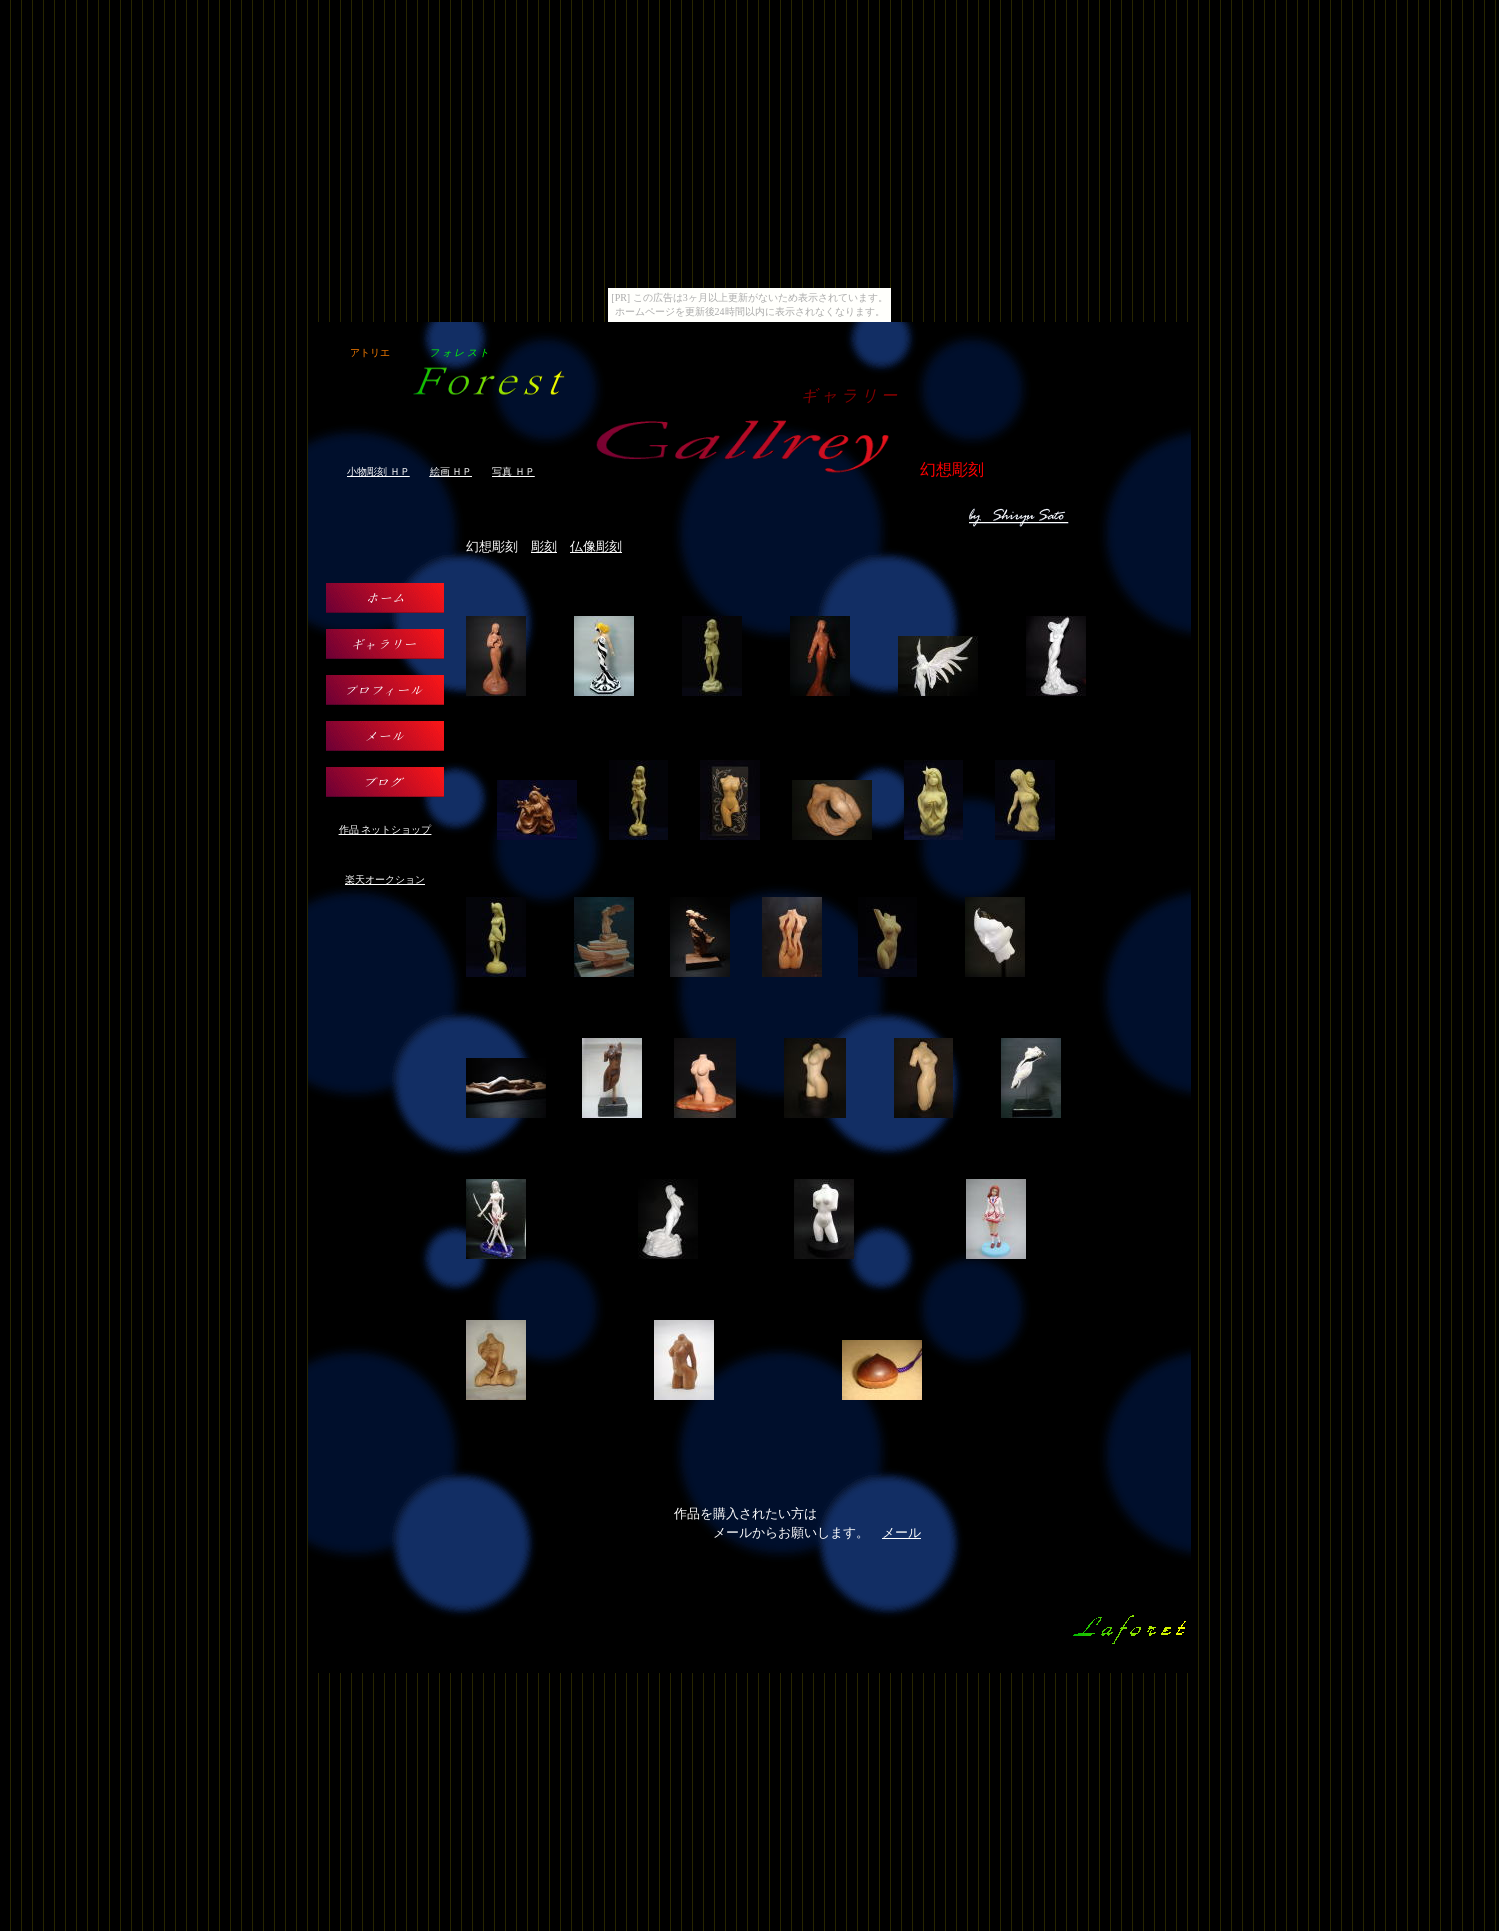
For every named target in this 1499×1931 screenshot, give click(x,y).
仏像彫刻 (596, 546)
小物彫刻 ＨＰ (378, 471)
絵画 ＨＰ (451, 471)
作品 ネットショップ (385, 829)
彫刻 (544, 546)
